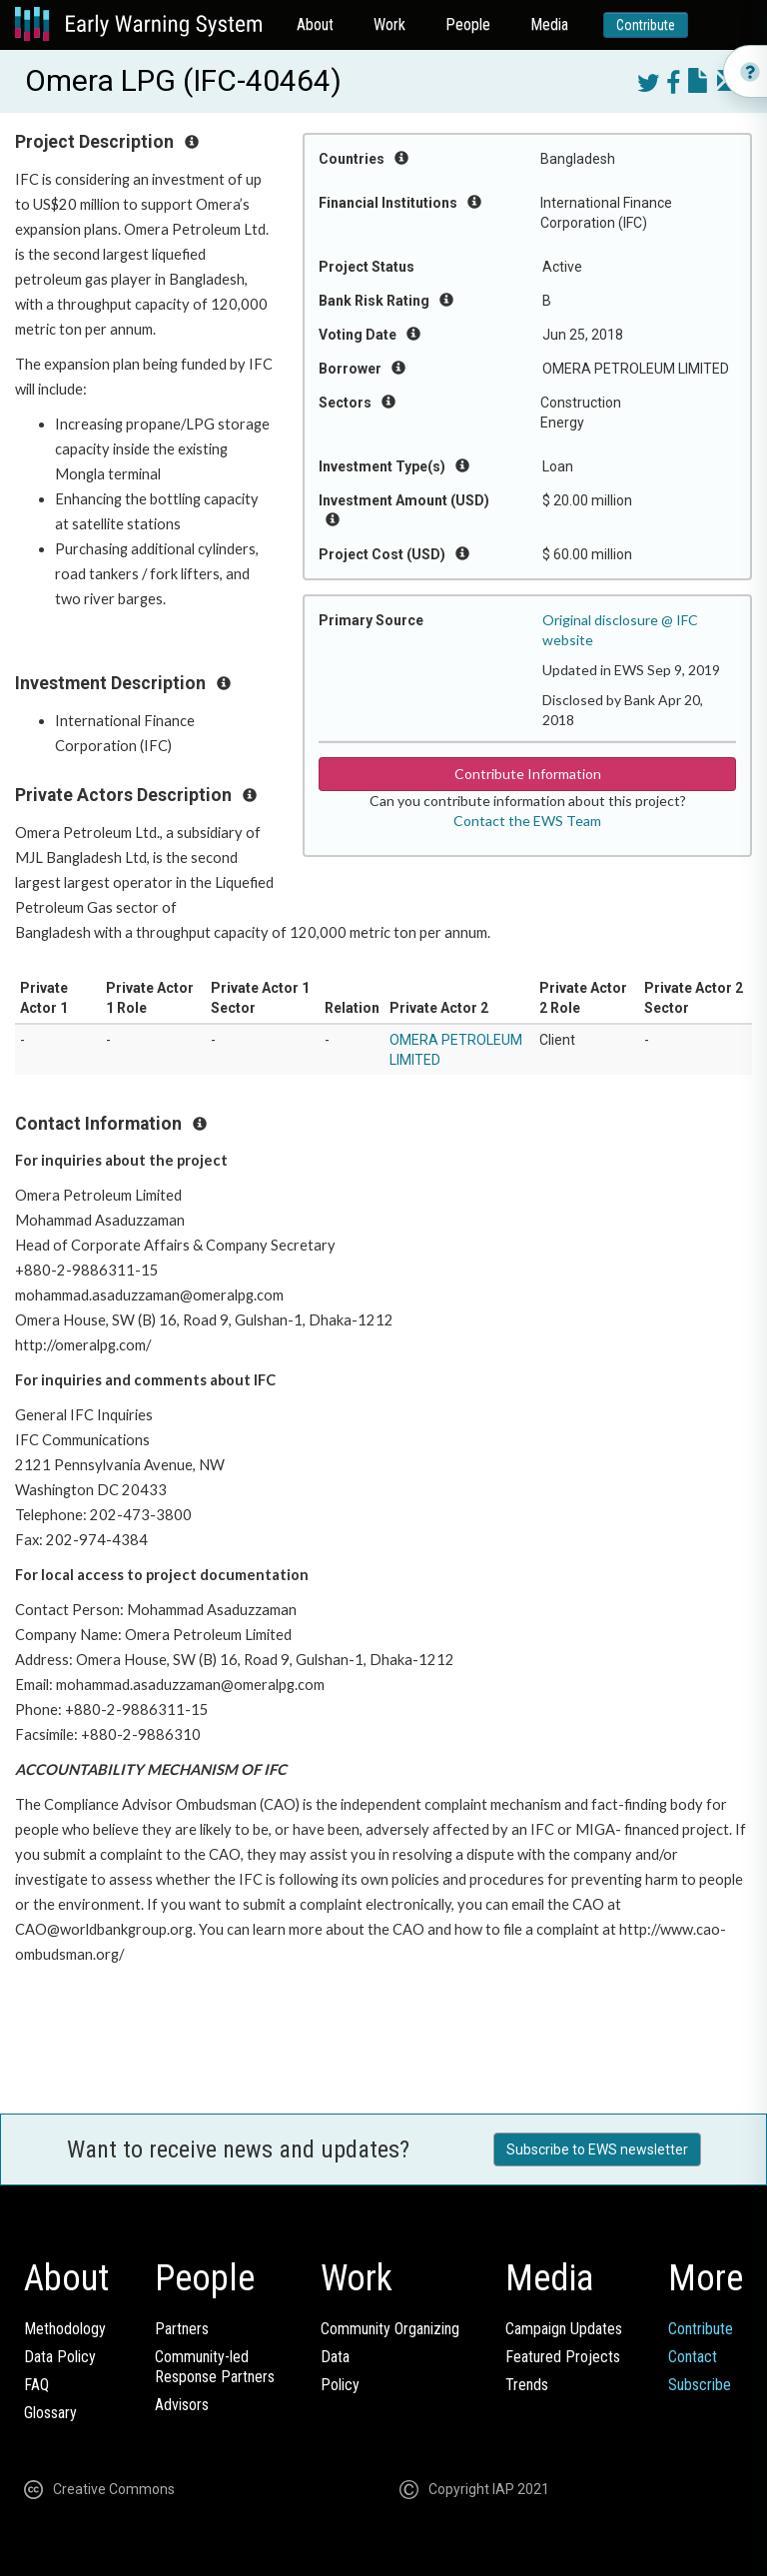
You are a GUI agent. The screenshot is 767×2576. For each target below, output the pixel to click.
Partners (182, 2328)
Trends (526, 2384)
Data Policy (60, 2356)
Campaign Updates (563, 2328)
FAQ (36, 2384)
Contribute (645, 25)
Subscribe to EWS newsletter (597, 2149)
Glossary (50, 2412)
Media (549, 24)
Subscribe (699, 2384)
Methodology (65, 2328)
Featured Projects (562, 2356)
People (467, 24)
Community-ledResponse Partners (215, 2366)
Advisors (182, 2404)
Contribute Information (527, 773)
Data (335, 2356)
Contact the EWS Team (527, 820)
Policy (340, 2384)
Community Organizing (390, 2328)
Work (389, 24)
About (315, 24)
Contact (692, 2356)
